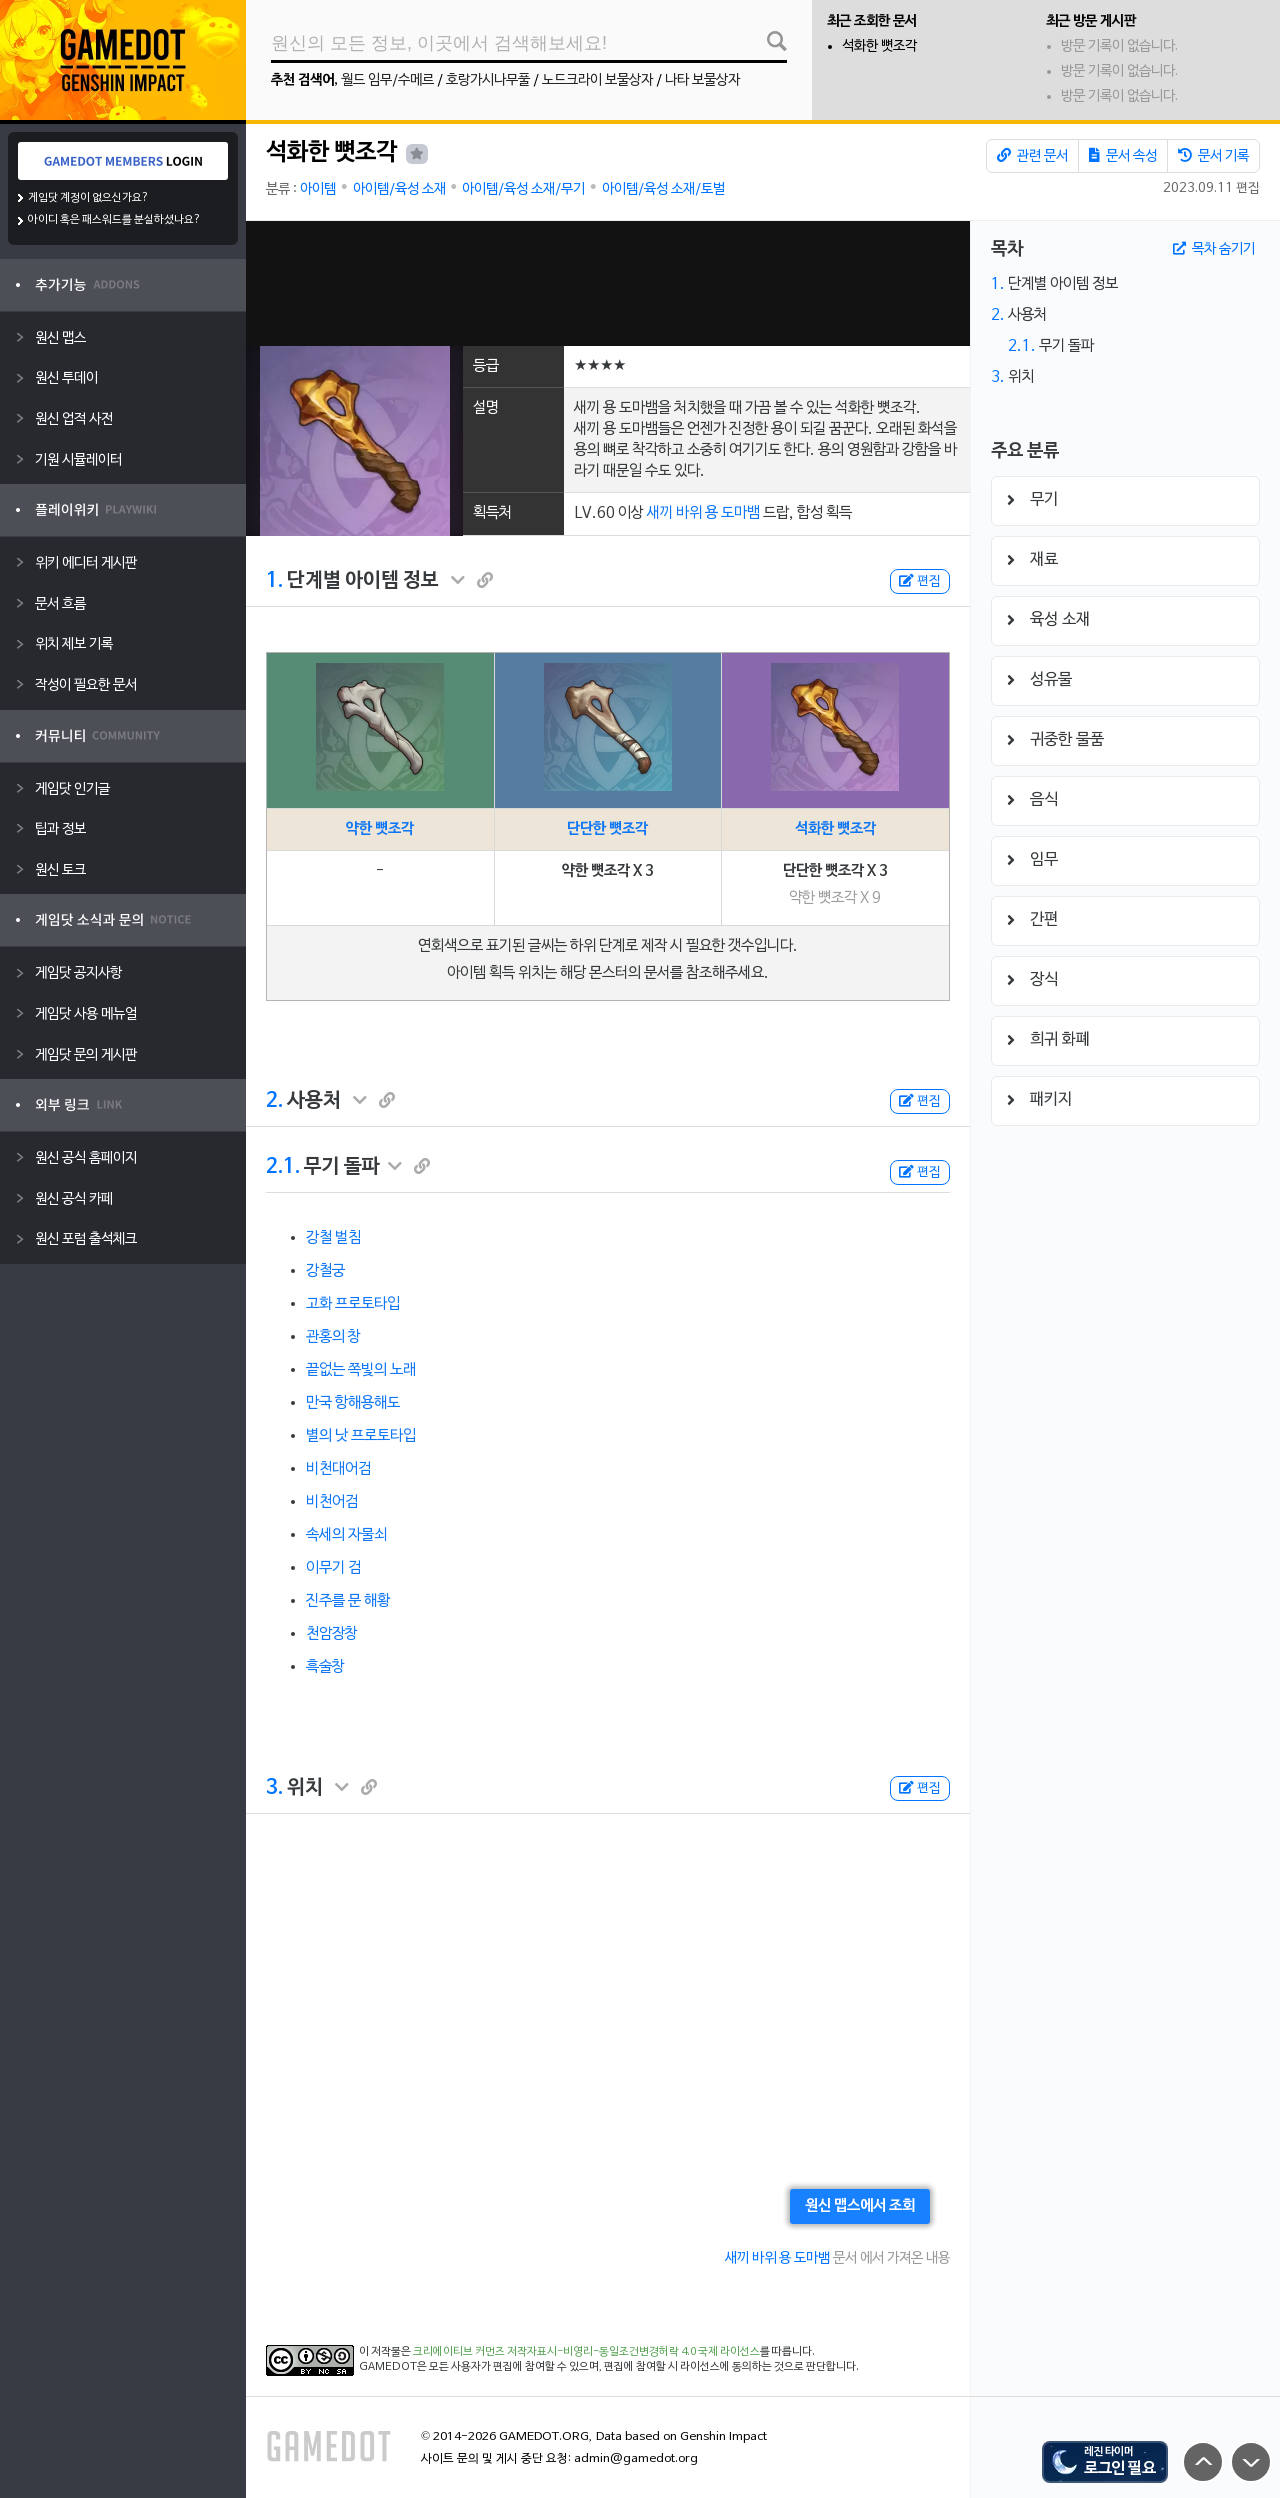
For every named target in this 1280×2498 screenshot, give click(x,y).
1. (274, 581)
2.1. (283, 1167)
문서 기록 (1213, 156)
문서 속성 (1123, 156)
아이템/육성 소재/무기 (523, 189)
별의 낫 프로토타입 (361, 1436)
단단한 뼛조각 (607, 829)
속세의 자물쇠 (346, 1535)
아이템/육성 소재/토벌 (663, 189)
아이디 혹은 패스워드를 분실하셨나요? (114, 220)
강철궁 (325, 1271)
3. (274, 1788)
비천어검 (332, 1502)
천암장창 (332, 1634)
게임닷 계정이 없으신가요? (88, 198)
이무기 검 (333, 1568)
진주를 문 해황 (348, 1601)
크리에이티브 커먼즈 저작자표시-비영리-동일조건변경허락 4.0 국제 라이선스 (586, 2352)
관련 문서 (1032, 156)
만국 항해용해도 (353, 1403)
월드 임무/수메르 (387, 80)
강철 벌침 (333, 1238)
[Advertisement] (608, 283)
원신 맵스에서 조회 (860, 2206)
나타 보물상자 (702, 80)
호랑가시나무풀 (488, 80)
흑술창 (325, 1667)
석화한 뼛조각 (879, 46)
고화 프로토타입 (353, 1304)
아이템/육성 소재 (399, 189)
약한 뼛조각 (380, 829)
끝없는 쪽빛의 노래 (361, 1370)
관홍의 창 (333, 1337)
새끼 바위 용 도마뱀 (703, 513)
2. (274, 1101)
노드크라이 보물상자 (597, 80)
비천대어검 (338, 1469)
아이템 (318, 189)
